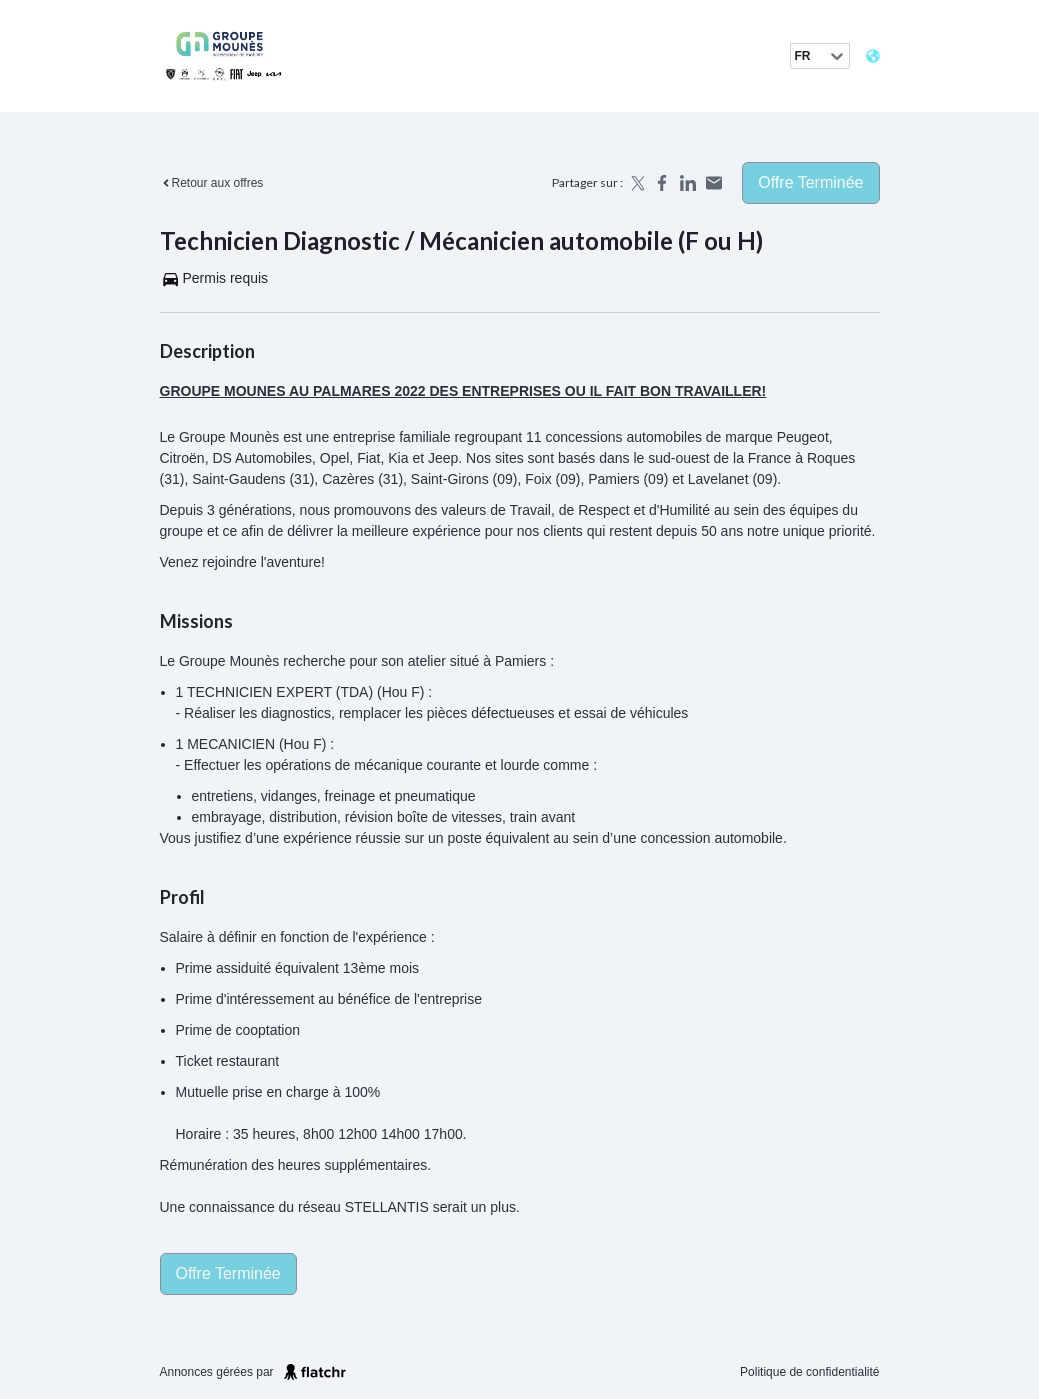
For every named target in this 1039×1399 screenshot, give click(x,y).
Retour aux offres (212, 183)
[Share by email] (714, 183)
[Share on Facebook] (662, 183)
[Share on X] (636, 183)
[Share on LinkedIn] (688, 183)
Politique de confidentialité (809, 1372)
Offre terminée (810, 182)
